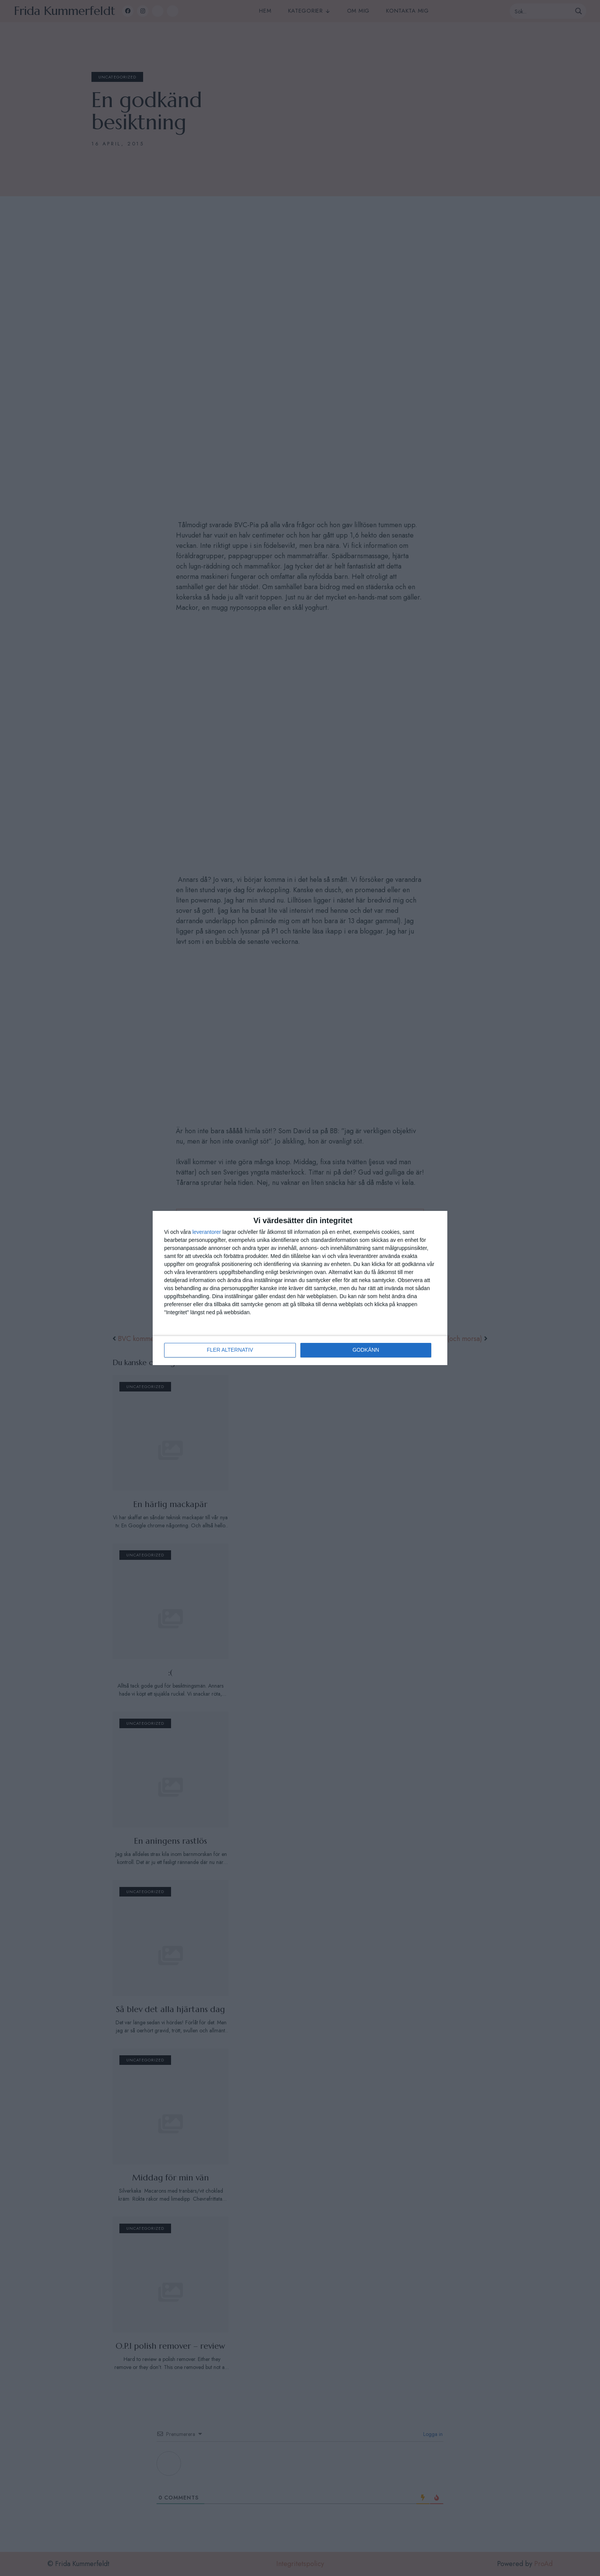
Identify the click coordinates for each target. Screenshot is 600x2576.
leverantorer (206, 1232)
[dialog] (300, 1288)
